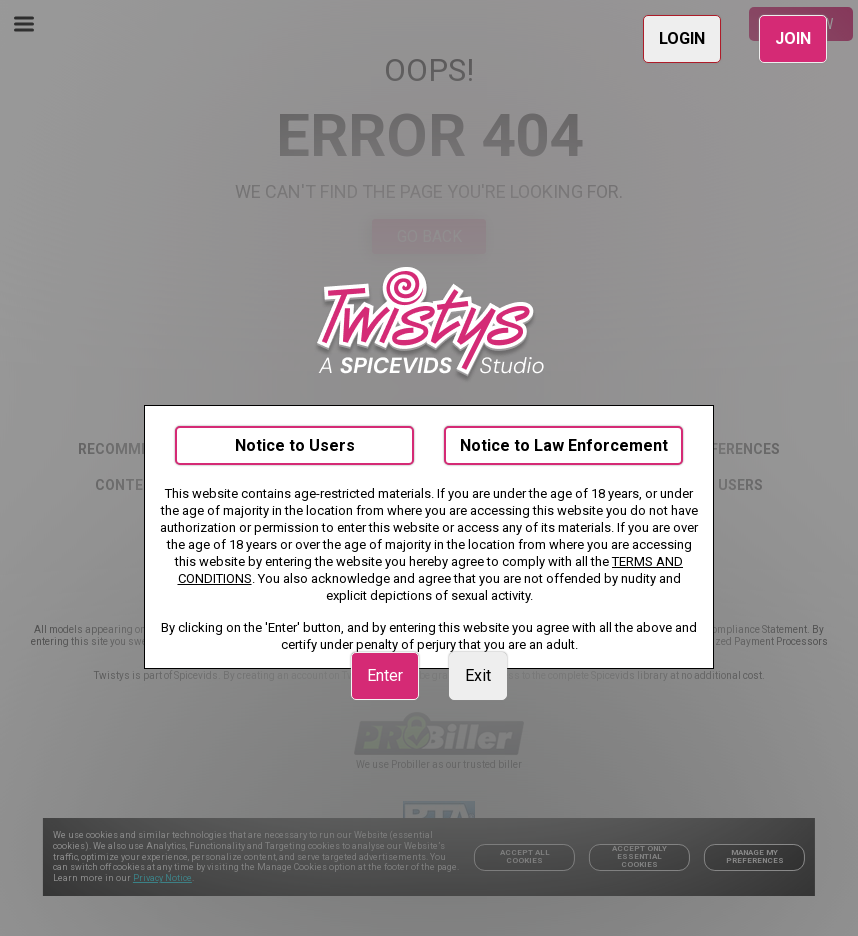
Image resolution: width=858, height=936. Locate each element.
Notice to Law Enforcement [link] (564, 445)
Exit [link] (478, 675)
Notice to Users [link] (295, 445)
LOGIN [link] (682, 38)
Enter (385, 675)
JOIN (793, 38)
